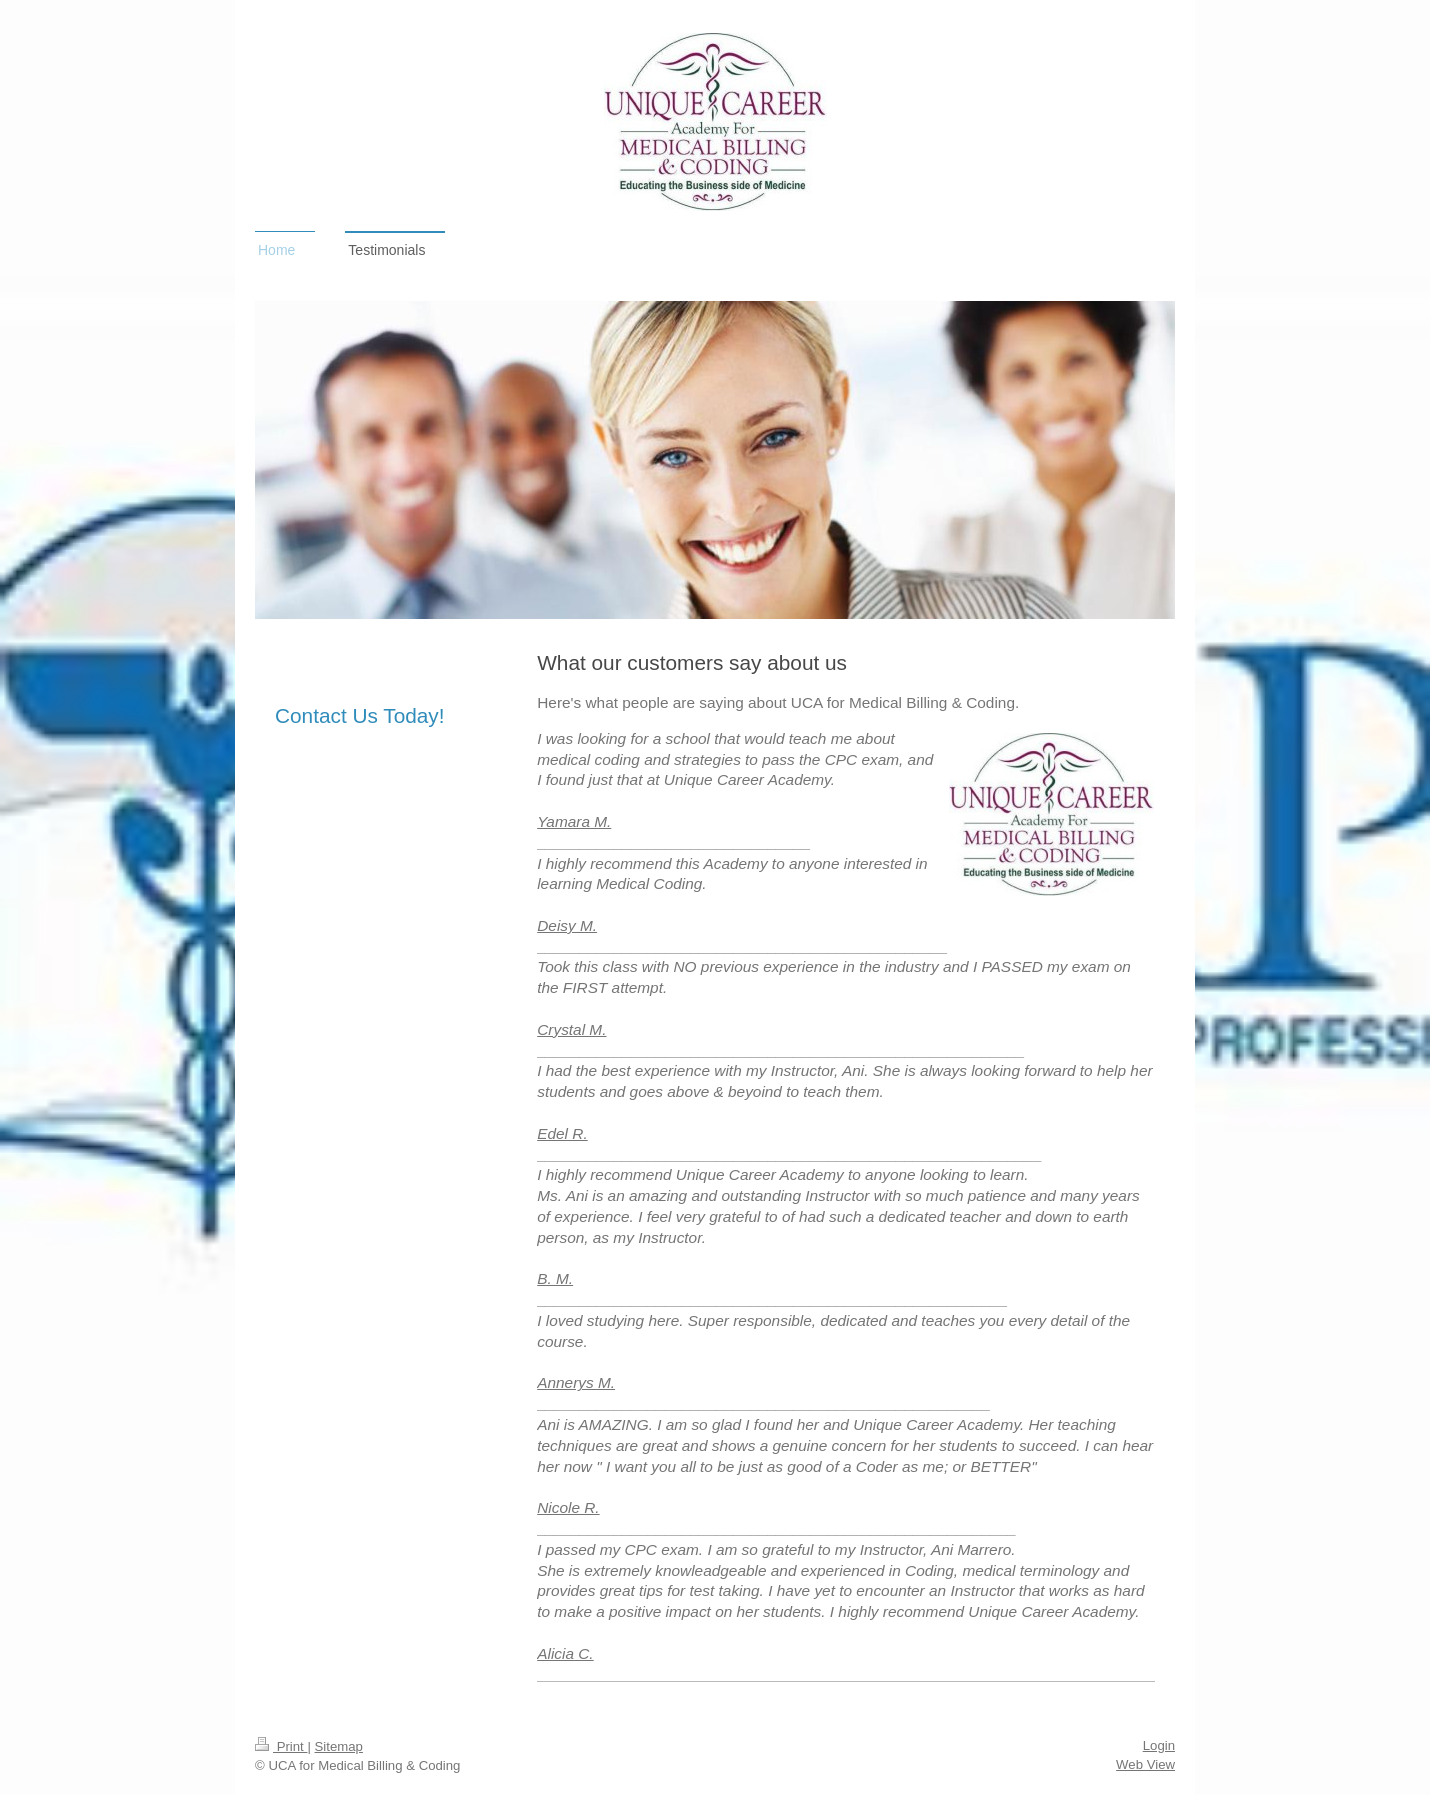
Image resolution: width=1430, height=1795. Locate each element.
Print (281, 1746)
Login (1159, 1745)
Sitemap (339, 1746)
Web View (1145, 1764)
